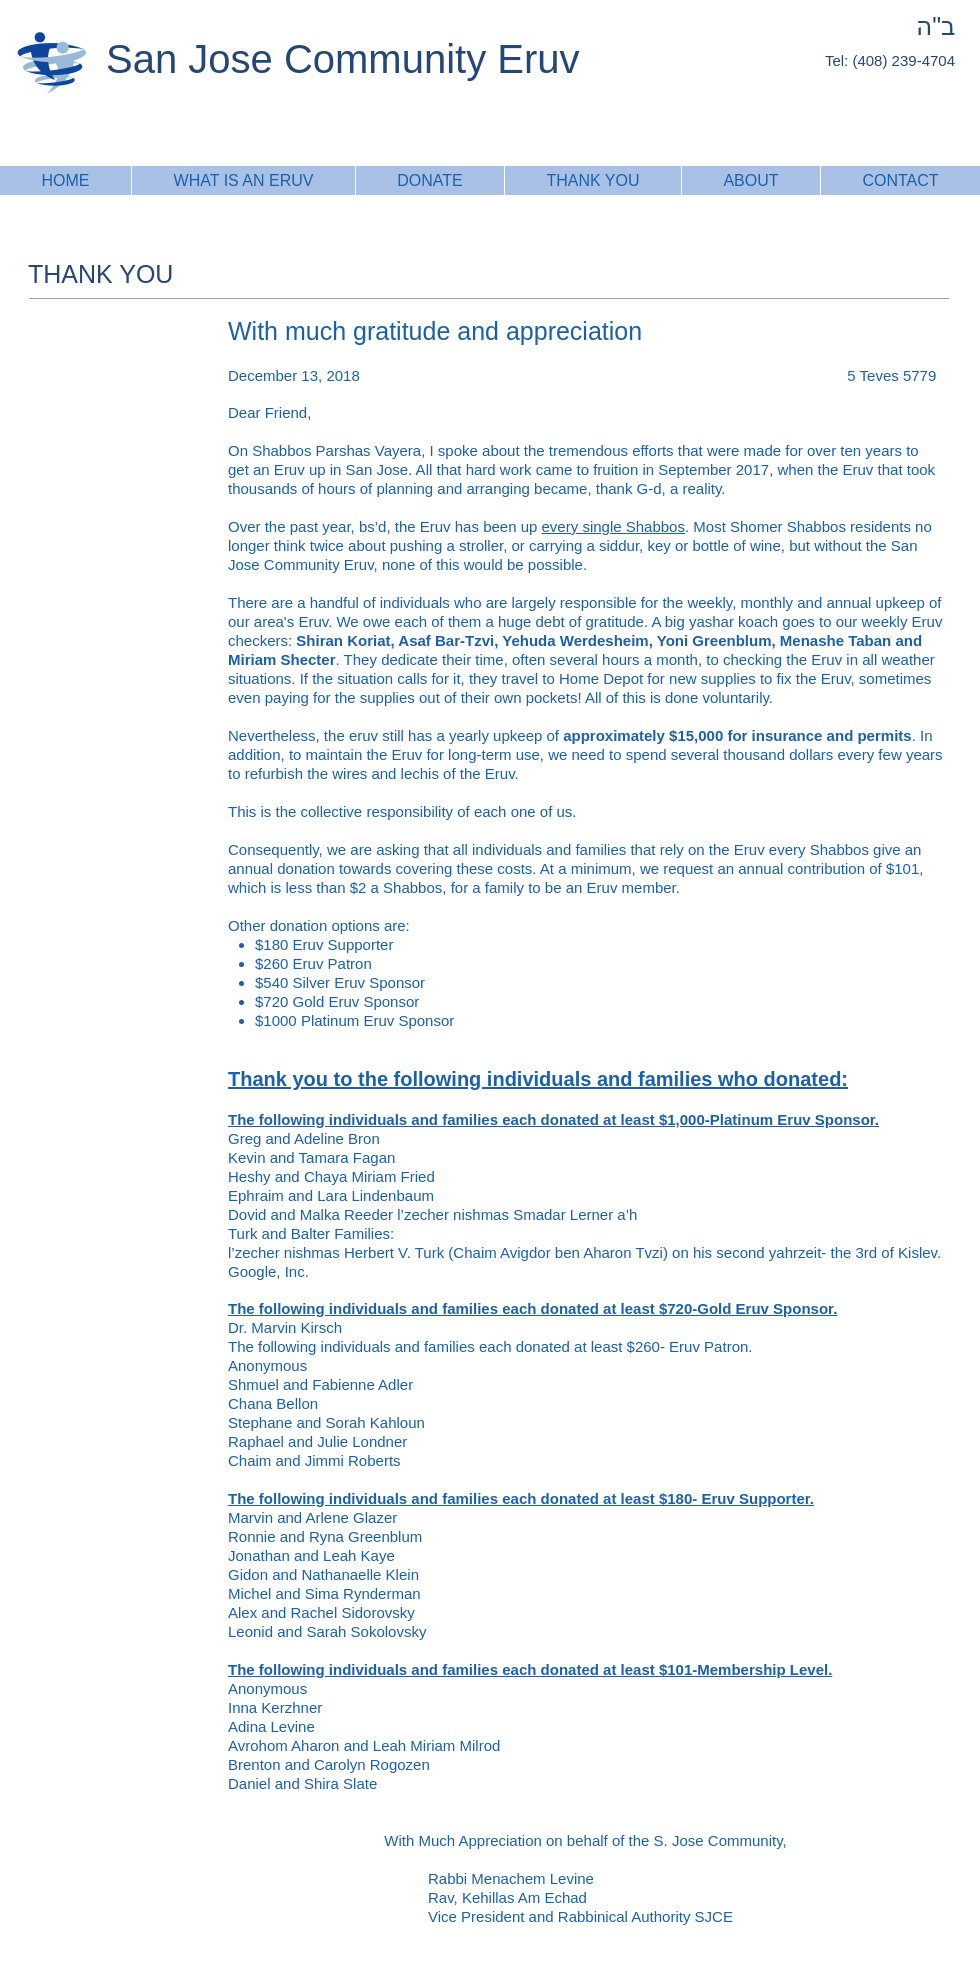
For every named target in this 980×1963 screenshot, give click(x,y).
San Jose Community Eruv (343, 59)
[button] (592, 180)
